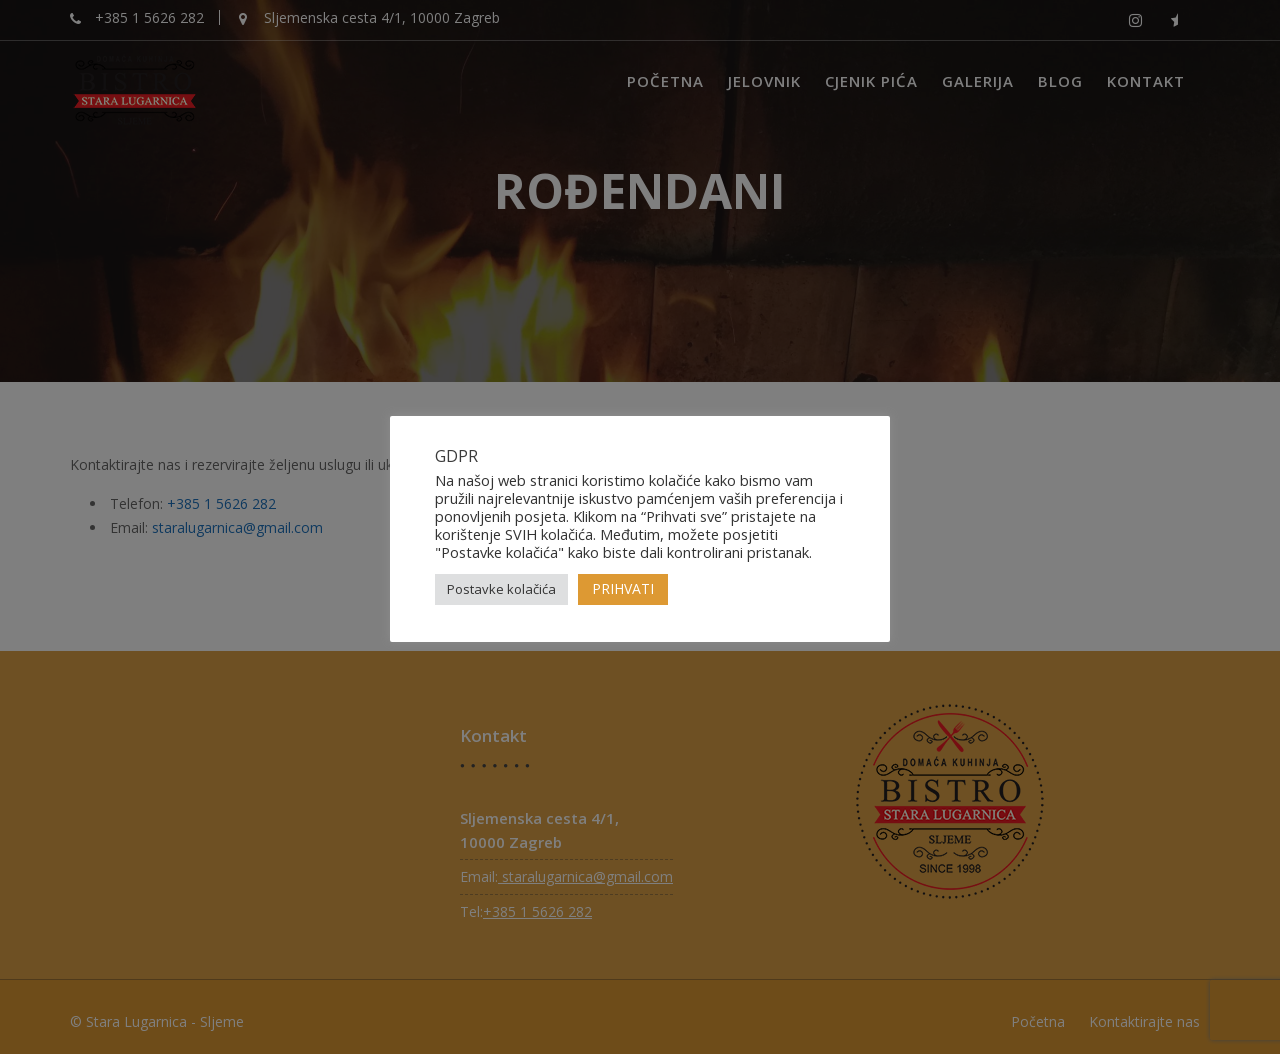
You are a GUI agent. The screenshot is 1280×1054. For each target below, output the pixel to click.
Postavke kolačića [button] (501, 589)
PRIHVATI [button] (623, 588)
